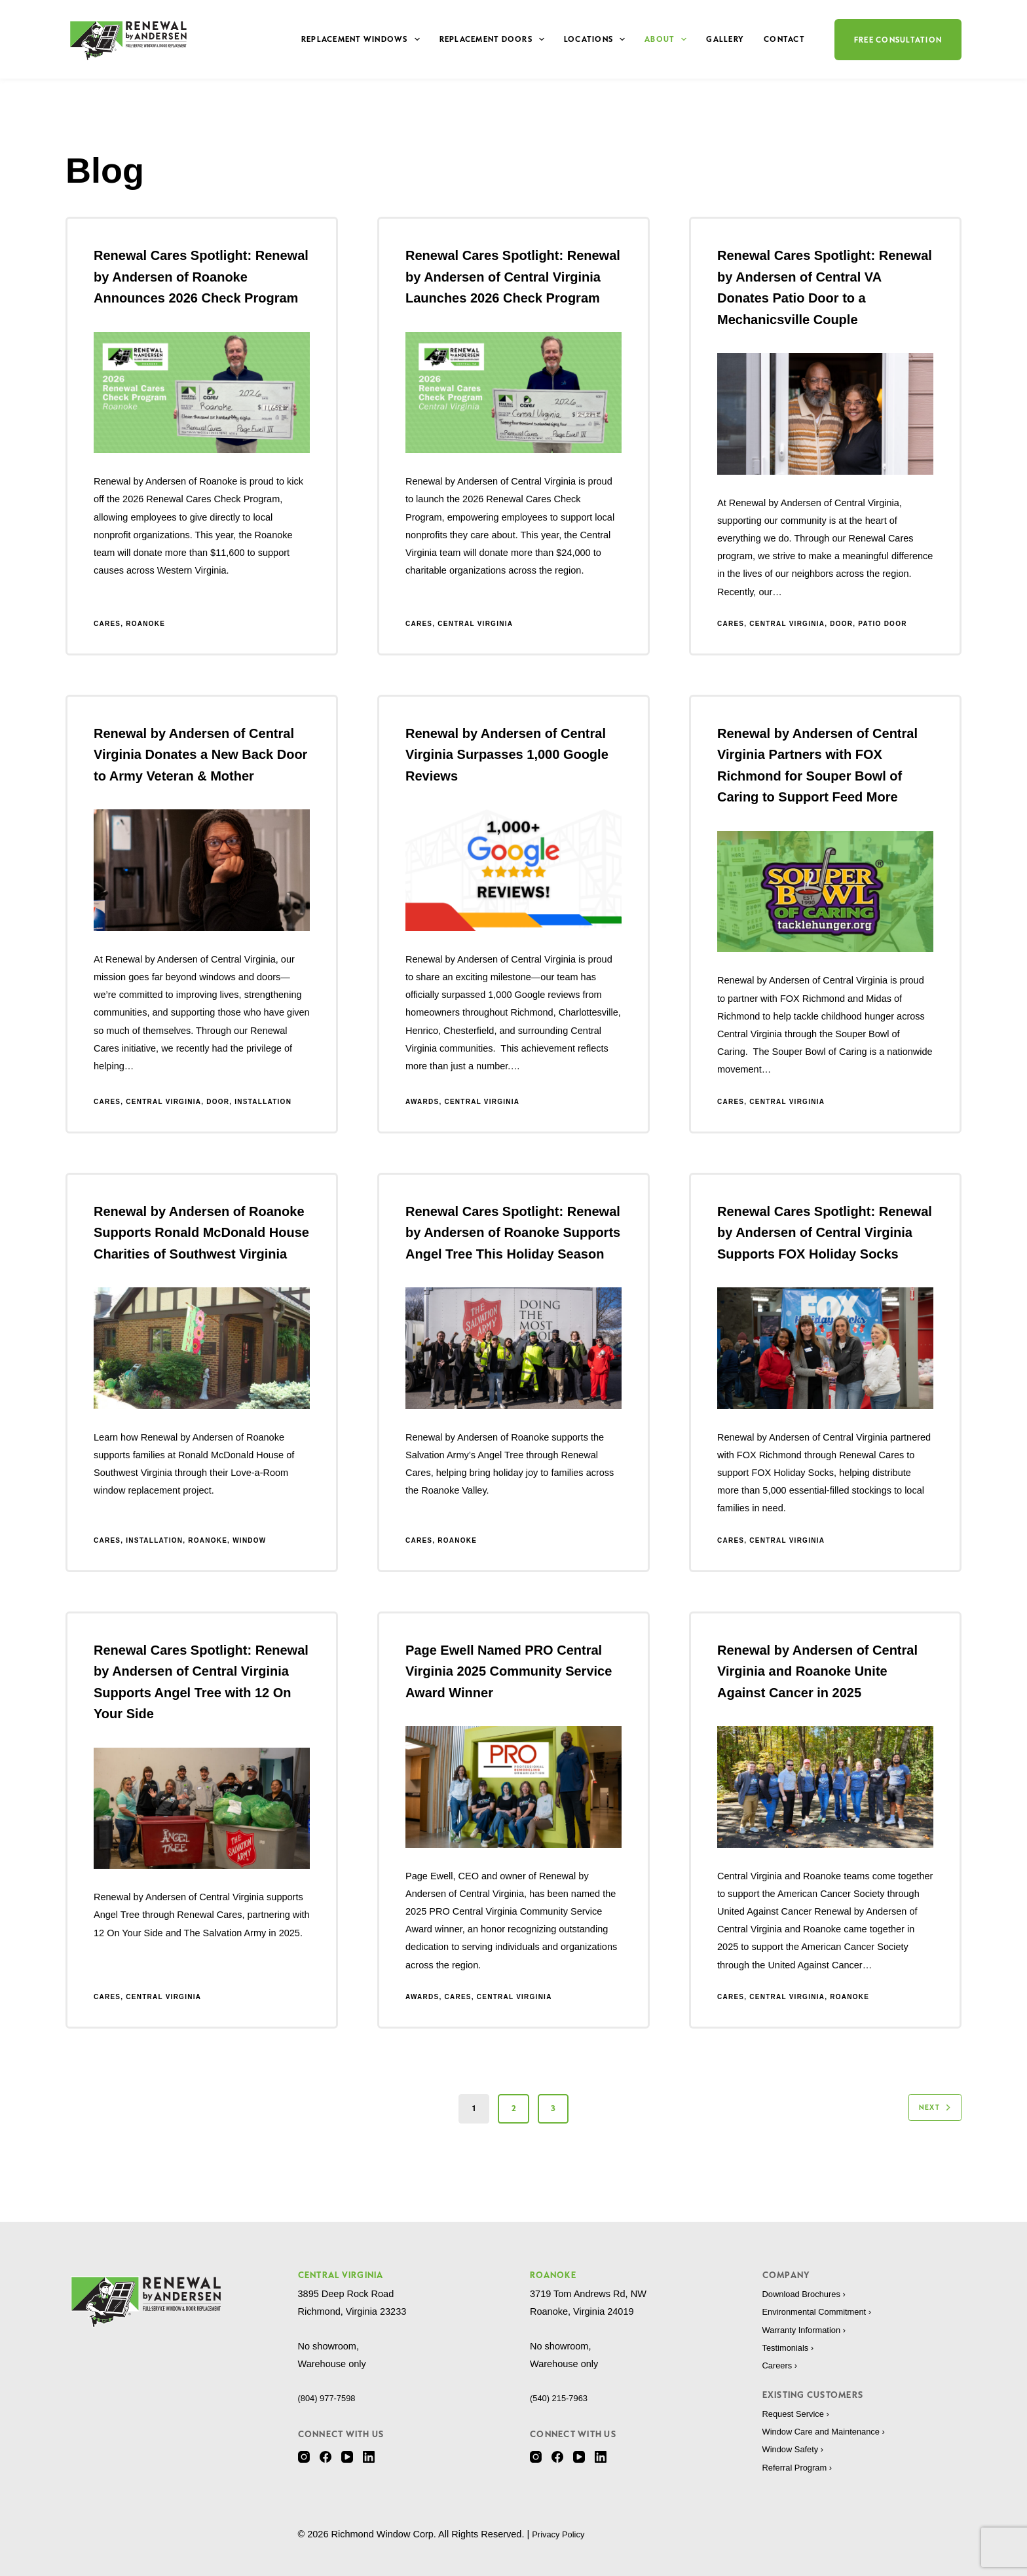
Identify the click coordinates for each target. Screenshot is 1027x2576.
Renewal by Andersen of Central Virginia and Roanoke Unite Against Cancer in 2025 (817, 1671)
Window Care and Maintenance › (831, 2431)
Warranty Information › (809, 2330)
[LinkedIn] (369, 2457)
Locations (597, 39)
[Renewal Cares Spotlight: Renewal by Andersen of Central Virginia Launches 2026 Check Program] (513, 393)
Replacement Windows (363, 39)
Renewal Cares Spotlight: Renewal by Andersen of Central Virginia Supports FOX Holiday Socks (824, 1232)
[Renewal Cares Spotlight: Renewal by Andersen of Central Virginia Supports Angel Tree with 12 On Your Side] (202, 1808)
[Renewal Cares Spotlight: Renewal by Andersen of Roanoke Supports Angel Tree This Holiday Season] (513, 1348)
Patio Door (882, 623)
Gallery (725, 39)
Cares (107, 623)
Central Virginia (475, 623)
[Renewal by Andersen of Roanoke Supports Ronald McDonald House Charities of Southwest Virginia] (202, 1348)
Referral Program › (801, 2467)
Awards (422, 1101)
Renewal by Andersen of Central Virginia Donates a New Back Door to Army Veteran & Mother (200, 754)
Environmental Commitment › (824, 2311)
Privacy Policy (561, 2534)
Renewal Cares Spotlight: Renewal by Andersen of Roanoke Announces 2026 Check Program (201, 276)
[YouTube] (347, 2457)
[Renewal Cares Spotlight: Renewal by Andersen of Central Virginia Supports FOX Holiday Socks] (825, 1348)
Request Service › (800, 2413)
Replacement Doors (494, 39)
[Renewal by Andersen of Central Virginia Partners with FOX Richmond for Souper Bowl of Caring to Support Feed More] (825, 892)
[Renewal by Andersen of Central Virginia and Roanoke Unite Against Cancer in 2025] (825, 1787)
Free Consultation (898, 40)
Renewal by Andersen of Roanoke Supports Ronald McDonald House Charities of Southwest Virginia (201, 1232)
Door (841, 623)
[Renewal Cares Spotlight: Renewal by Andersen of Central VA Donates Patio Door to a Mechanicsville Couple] (825, 414)
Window (249, 1540)
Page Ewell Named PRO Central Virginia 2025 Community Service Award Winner (508, 1671)
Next (931, 2108)
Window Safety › (797, 2449)
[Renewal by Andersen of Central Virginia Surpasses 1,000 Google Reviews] (513, 870)
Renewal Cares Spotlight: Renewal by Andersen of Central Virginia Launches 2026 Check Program (512, 276)
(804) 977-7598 (330, 2398)
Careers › (782, 2365)
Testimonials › (791, 2347)
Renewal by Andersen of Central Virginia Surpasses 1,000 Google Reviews (506, 754)
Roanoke (145, 623)
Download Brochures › (809, 2294)
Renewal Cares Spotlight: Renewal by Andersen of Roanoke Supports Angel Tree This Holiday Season (512, 1232)
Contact (784, 39)
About (668, 39)
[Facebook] (325, 2457)
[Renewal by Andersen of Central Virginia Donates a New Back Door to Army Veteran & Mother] (202, 870)
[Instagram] (304, 2457)
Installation (262, 1101)
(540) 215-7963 (562, 2398)
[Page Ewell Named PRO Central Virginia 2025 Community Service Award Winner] (513, 1787)
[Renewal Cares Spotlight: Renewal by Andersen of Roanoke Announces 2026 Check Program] (202, 393)
